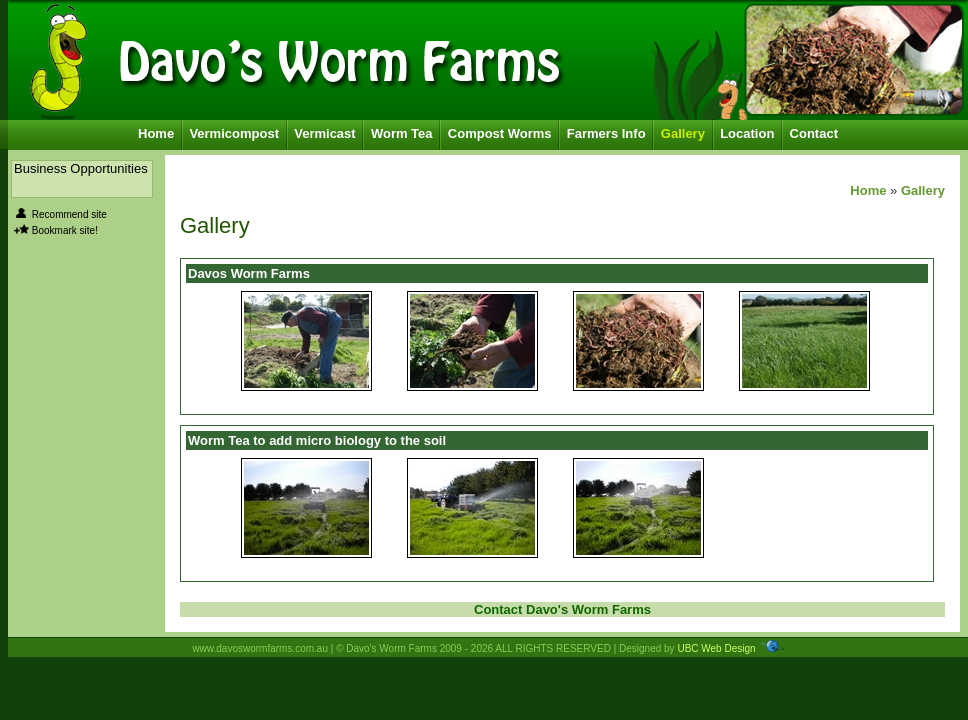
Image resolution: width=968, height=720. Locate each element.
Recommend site (69, 214)
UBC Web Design (716, 648)
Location (747, 133)
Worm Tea (402, 133)
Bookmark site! (65, 230)
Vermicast (324, 133)
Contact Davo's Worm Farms (562, 609)
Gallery (683, 133)
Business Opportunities (81, 168)
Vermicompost (234, 133)
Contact (814, 133)
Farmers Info (606, 133)
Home (156, 133)
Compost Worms (500, 133)
